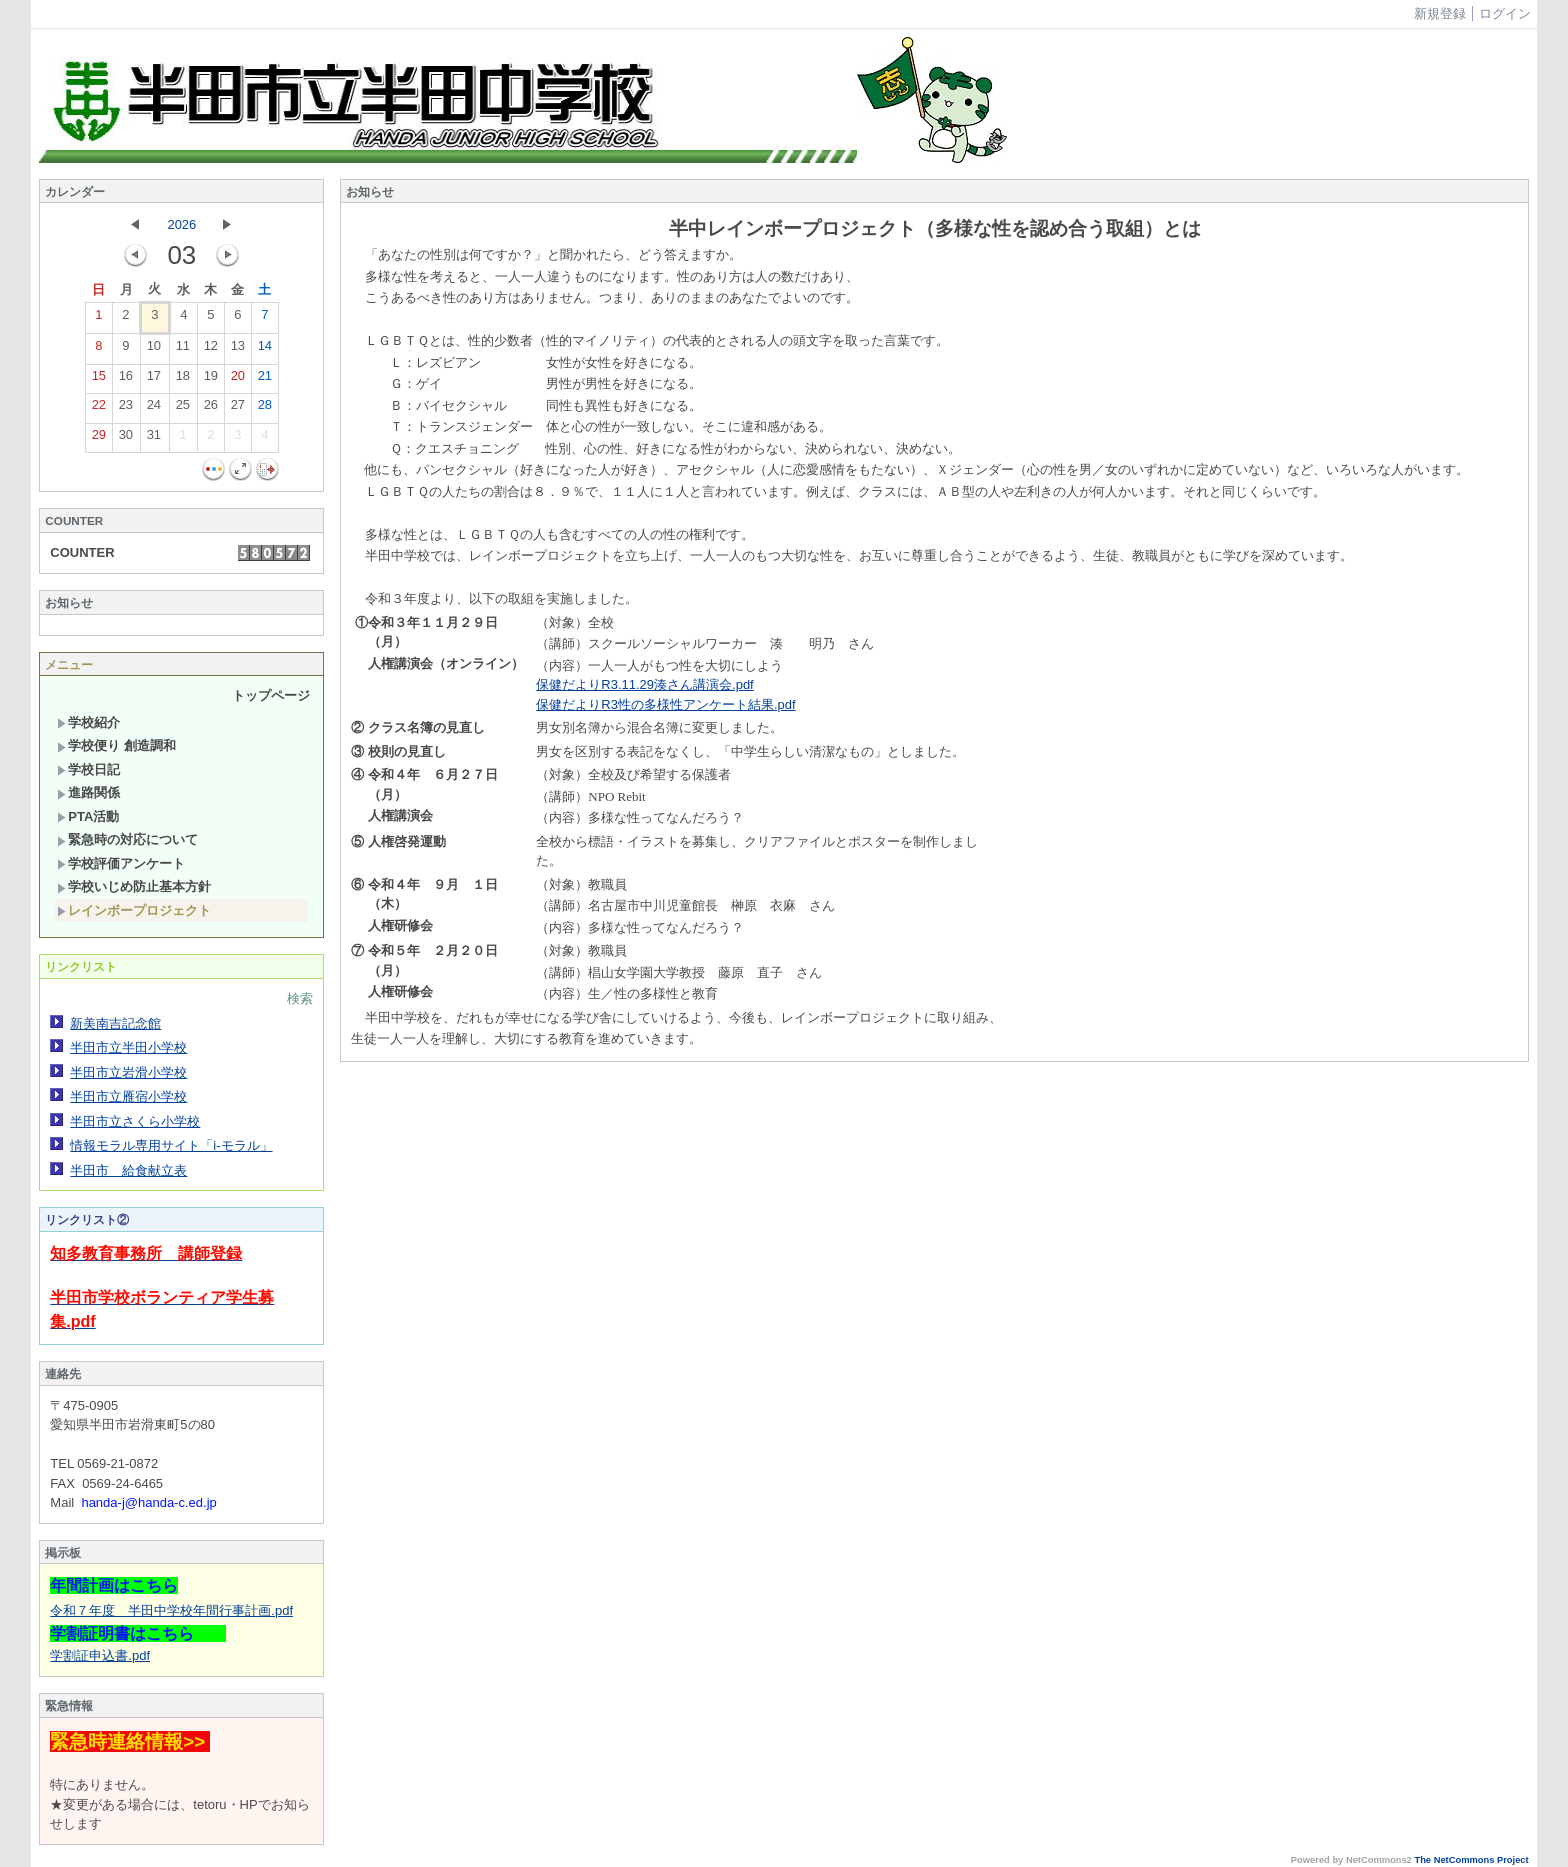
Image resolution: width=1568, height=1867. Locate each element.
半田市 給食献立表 (128, 1170)
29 (99, 439)
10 (154, 350)
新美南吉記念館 (115, 1023)
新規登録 (1440, 13)
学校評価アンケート (121, 863)
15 (99, 380)
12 (211, 350)
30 (126, 439)
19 (211, 380)
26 (211, 409)
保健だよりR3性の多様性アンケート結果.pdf (665, 704)
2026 (181, 224)
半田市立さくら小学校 (135, 1121)
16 (126, 380)
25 (183, 409)
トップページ (271, 695)
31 (154, 439)
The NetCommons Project (1471, 1860)
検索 (300, 998)
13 (238, 350)
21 (265, 380)
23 (126, 409)
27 (238, 409)
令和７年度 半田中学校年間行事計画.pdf (171, 1610)
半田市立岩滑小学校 (128, 1072)
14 (265, 350)
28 (265, 409)
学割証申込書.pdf (100, 1655)
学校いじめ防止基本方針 (134, 886)
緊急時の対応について (127, 839)
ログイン (1505, 13)
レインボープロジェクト (134, 910)
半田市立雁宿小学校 (128, 1096)
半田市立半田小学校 (128, 1047)
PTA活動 (88, 816)
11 (183, 350)
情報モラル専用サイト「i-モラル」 (171, 1145)
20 (238, 380)
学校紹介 (88, 722)
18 (183, 380)
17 (154, 380)
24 (154, 409)
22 (99, 409)
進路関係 (88, 792)
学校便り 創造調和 (116, 745)
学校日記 (88, 769)
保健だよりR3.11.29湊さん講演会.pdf (644, 684)
